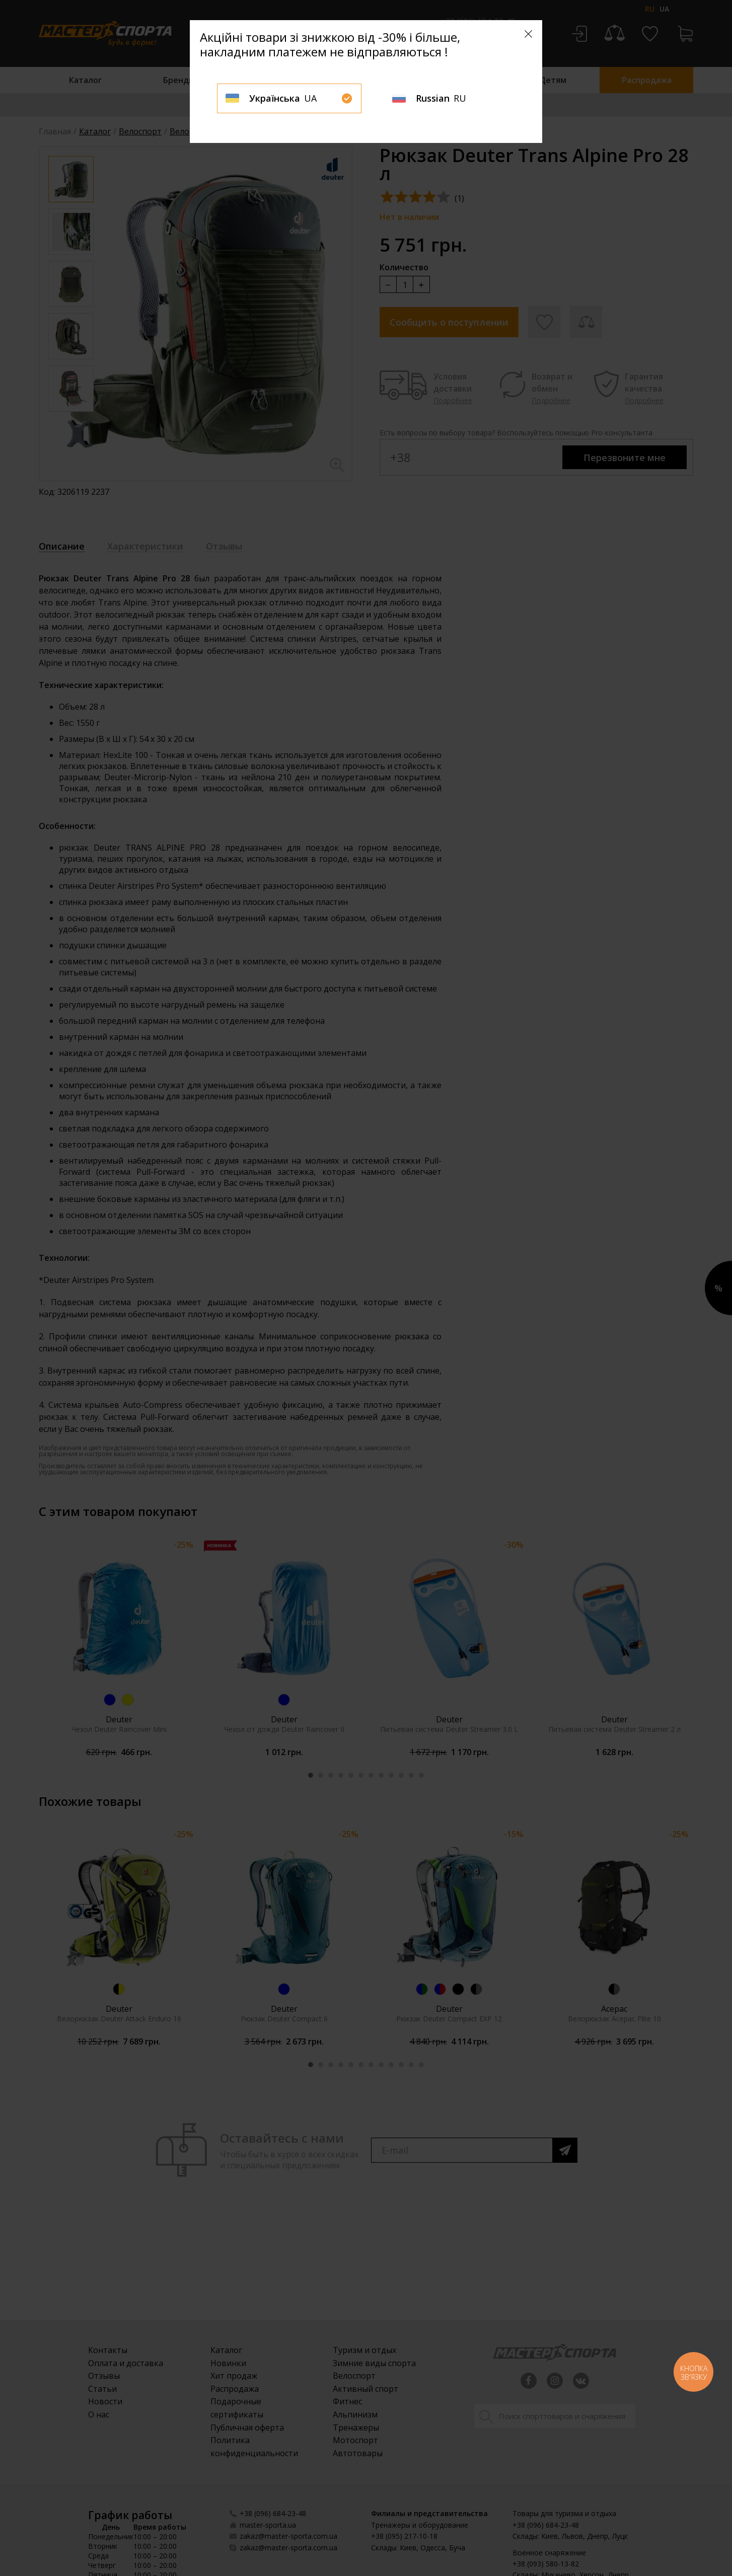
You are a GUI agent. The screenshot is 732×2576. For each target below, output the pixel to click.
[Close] (528, 34)
